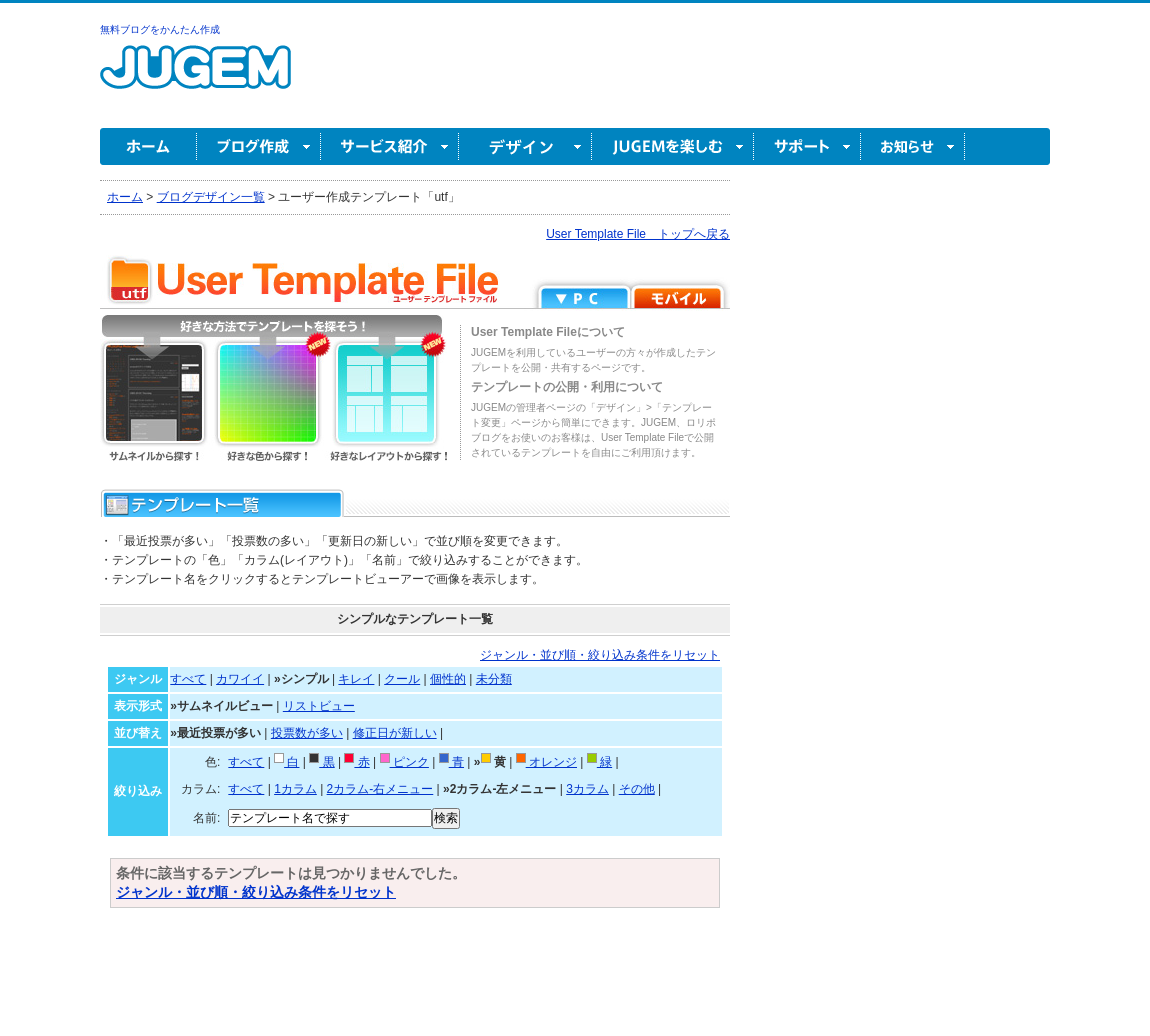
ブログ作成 (259, 146)
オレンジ (546, 762)
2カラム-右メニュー (380, 789)
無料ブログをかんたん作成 (160, 29)
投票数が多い (307, 733)
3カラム (587, 789)
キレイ (356, 679)
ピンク (404, 762)
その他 (637, 789)
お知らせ (913, 146)
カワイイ (240, 679)
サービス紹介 (390, 146)
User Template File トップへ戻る (638, 234)
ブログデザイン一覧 (211, 197)
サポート (807, 146)
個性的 (448, 679)
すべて (188, 679)
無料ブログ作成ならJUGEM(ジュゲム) (195, 78)
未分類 (494, 679)
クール (402, 679)
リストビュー (319, 706)
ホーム (148, 146)
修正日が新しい (395, 733)
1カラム (295, 789)
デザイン (525, 146)
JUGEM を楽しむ (673, 146)
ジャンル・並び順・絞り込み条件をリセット (600, 655)
